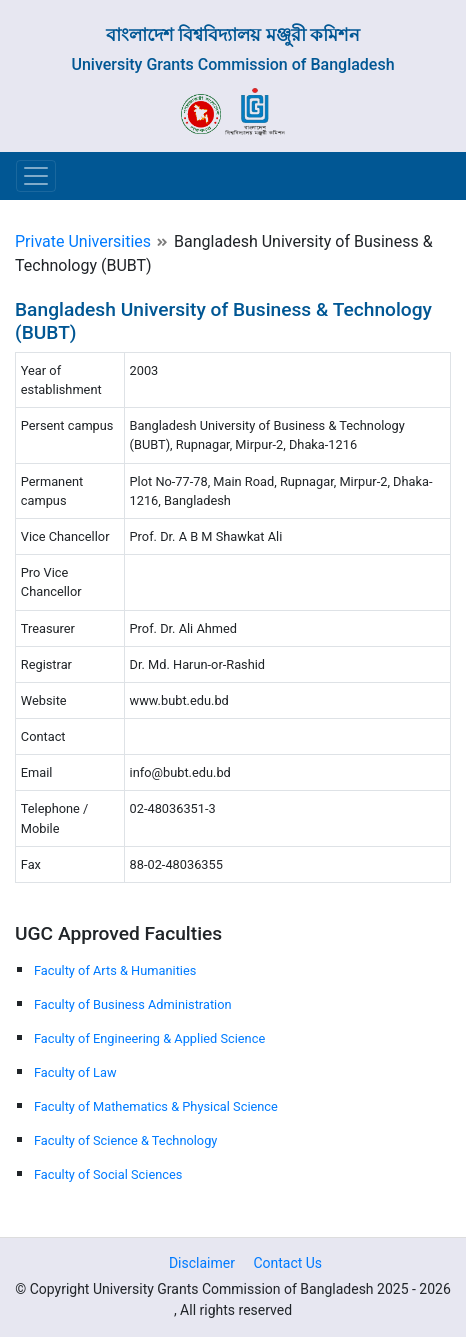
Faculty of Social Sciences (108, 1174)
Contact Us (287, 1263)
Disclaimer (202, 1263)
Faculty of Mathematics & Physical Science (156, 1106)
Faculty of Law (75, 1072)
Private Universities (83, 241)
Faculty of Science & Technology (125, 1140)
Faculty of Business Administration (133, 1004)
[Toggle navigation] (36, 176)
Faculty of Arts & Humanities (115, 970)
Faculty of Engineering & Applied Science (149, 1038)
